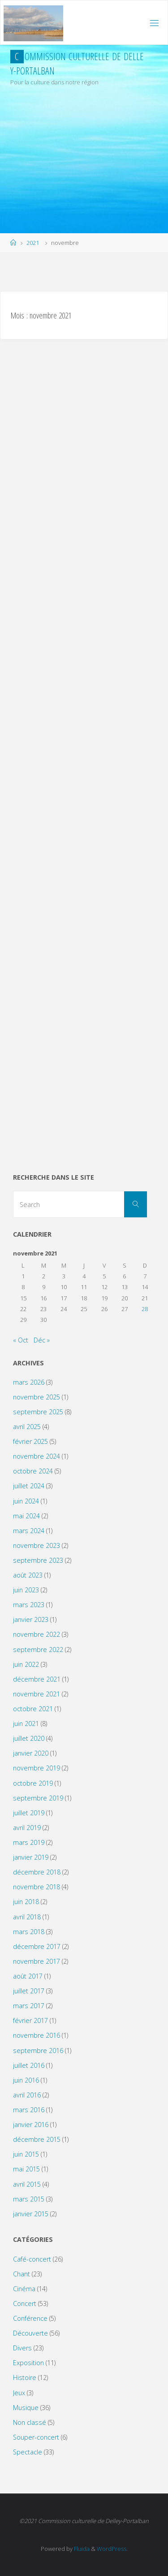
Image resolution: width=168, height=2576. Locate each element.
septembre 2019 (38, 1798)
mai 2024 (26, 1516)
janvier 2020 (30, 1753)
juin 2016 (26, 2080)
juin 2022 (26, 1664)
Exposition (28, 2362)
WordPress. (112, 2549)
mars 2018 (28, 1931)
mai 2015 (26, 2169)
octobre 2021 (33, 1708)
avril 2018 (27, 1917)
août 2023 (28, 1575)
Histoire (24, 2377)
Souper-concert (36, 2437)
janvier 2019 (30, 1857)
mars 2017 (28, 2005)
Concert (24, 2303)
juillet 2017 (28, 1991)
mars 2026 (28, 1382)
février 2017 (30, 2020)
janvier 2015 (30, 2214)
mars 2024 (28, 1530)
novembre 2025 (36, 1397)
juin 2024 (26, 1501)
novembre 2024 (36, 1456)
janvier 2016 (30, 2124)
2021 (32, 243)
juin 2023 (26, 1590)
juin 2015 (26, 2154)
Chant (21, 2274)
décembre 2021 (36, 1679)
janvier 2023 (30, 1619)
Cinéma (24, 2288)
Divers (22, 2348)
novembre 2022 (36, 1634)
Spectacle (27, 2452)
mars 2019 (28, 1842)
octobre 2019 (33, 1783)
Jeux (19, 2393)
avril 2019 (27, 1827)
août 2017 (28, 1976)
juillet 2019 (28, 1813)
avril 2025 (27, 1426)
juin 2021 (26, 1723)
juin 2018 (26, 1901)
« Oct (20, 1340)
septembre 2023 (38, 1560)
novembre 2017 (36, 1961)
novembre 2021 (36, 1694)
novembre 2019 (36, 1768)
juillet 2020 (28, 1738)
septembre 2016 (38, 2050)
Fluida (81, 2549)
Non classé (29, 2422)
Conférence (30, 2318)
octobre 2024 (33, 1471)
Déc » (42, 1340)
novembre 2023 (36, 1545)
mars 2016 (28, 2109)
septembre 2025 (38, 1412)
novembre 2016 (36, 2035)
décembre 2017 (36, 1946)
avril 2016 (27, 2095)
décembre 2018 (36, 1872)
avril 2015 (27, 2184)
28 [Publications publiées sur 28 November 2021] (145, 1309)
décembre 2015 (36, 2139)
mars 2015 (28, 2199)
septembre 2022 (38, 1649)
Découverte (30, 2333)
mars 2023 (28, 1604)
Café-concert (32, 2259)
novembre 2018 (36, 1887)
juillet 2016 (28, 2065)
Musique (26, 2407)
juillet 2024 (28, 1486)
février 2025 (30, 1441)
